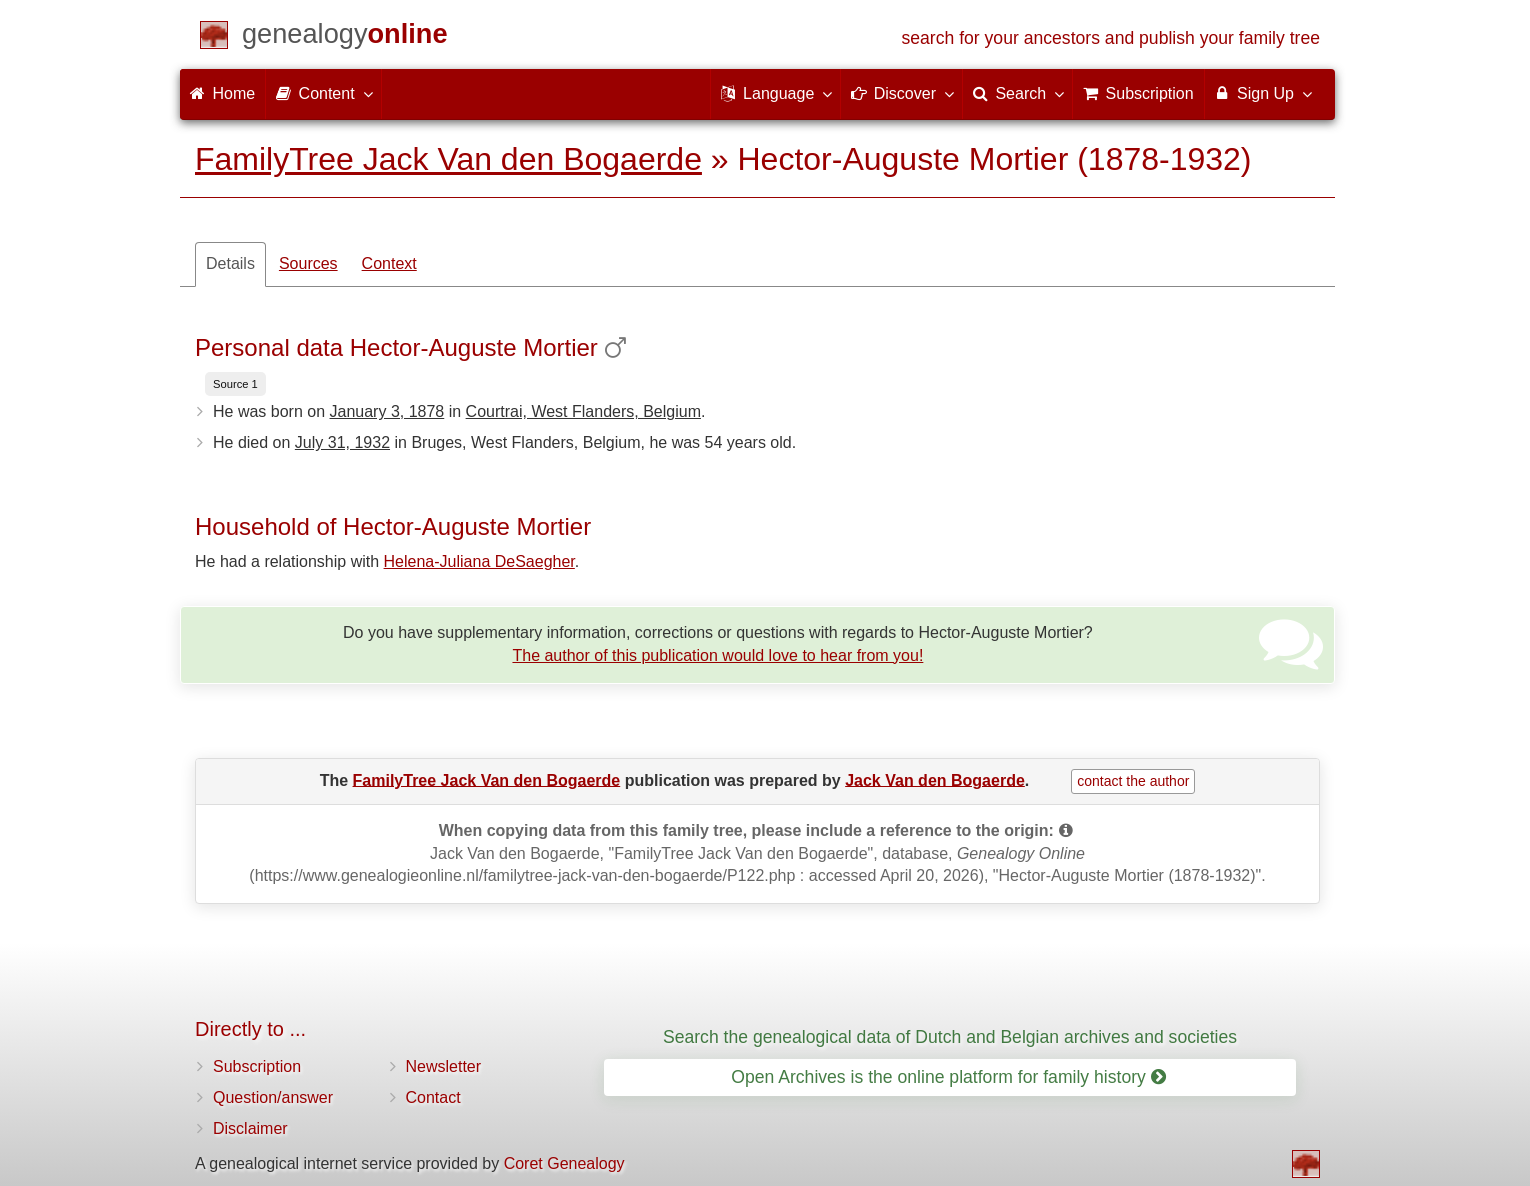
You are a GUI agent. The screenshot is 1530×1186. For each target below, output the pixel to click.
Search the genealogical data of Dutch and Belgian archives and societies (950, 1037)
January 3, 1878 (387, 411)
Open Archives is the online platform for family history (948, 1077)
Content (323, 93)
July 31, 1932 (342, 442)
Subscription (257, 1066)
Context (389, 263)
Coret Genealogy (564, 1163)
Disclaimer (250, 1128)
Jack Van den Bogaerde (935, 779)
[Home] (345, 37)
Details (230, 263)
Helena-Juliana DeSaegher (479, 561)
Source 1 (235, 384)
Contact (433, 1097)
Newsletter (444, 1066)
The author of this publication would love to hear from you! (717, 655)
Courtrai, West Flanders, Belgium (583, 411)
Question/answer (273, 1097)
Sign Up (1262, 93)
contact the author (1133, 781)
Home (222, 93)
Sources (308, 263)
